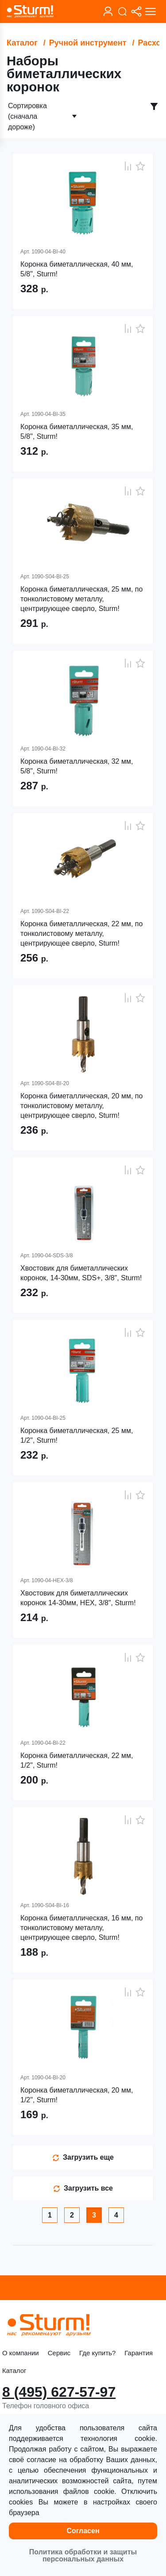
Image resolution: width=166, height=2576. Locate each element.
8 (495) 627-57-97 (59, 2392)
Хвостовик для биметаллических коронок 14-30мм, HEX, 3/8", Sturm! (78, 1598)
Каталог (22, 42)
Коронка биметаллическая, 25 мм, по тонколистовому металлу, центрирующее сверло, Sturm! (81, 598)
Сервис (59, 2353)
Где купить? (97, 2353)
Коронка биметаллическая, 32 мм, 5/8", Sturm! (76, 766)
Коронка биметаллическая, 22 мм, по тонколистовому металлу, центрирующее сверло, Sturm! (81, 933)
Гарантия (138, 2353)
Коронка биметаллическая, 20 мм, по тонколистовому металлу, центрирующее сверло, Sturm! (81, 1105)
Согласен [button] (82, 2531)
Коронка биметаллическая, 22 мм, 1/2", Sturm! (76, 1760)
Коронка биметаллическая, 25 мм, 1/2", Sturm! (76, 1435)
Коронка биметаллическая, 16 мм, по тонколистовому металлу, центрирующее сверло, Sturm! (81, 1927)
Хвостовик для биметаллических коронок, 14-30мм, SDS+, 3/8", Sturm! (81, 1273)
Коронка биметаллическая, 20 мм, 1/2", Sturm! (76, 2095)
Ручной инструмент (88, 42)
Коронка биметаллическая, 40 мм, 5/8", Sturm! (76, 269)
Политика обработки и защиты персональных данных (83, 2555)
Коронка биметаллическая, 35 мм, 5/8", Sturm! (76, 431)
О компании (20, 2353)
